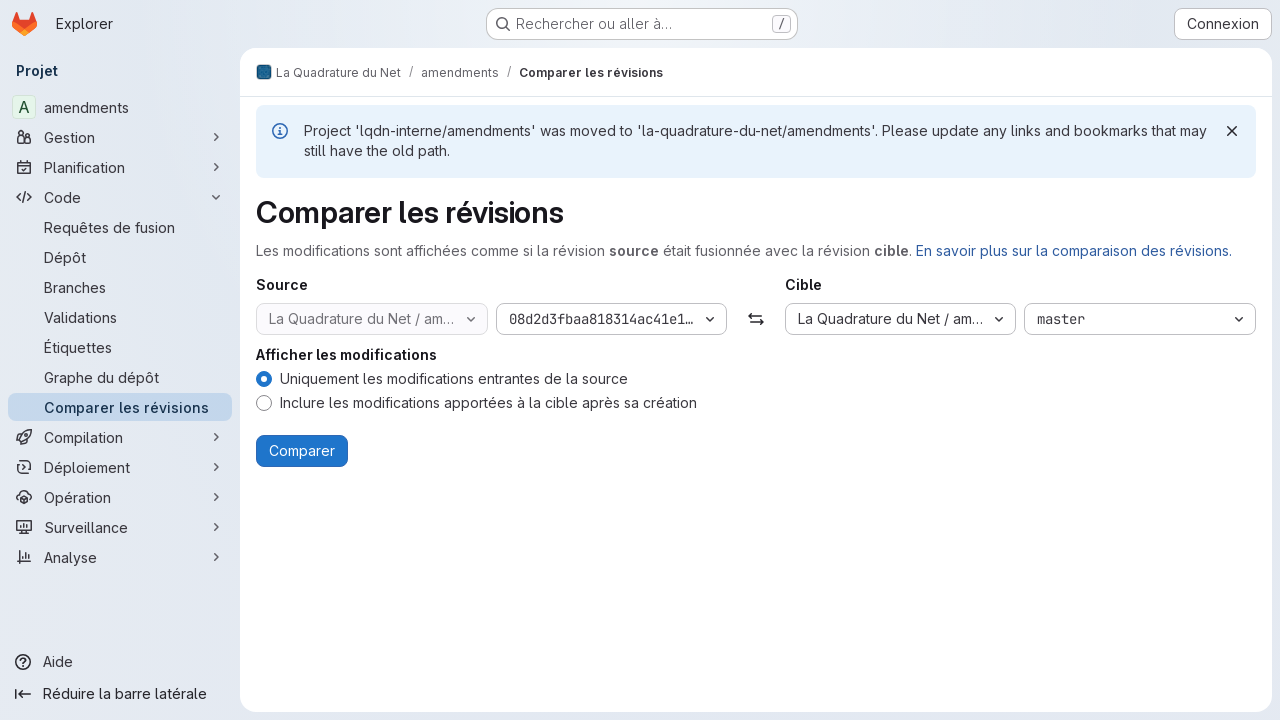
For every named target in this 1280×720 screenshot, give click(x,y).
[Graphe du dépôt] (120, 377)
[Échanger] (755, 319)
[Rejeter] (1232, 131)
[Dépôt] (120, 257)
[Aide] (120, 662)
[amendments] (120, 107)
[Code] (120, 197)
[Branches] (120, 287)
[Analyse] (120, 557)
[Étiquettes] (120, 347)
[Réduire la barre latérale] (120, 694)
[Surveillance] (120, 527)
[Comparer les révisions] (120, 407)
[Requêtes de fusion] (120, 227)
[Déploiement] (120, 467)
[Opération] (120, 497)
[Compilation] (120, 437)
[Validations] (120, 317)
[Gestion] (120, 137)
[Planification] (120, 167)
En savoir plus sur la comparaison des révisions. (1074, 250)
